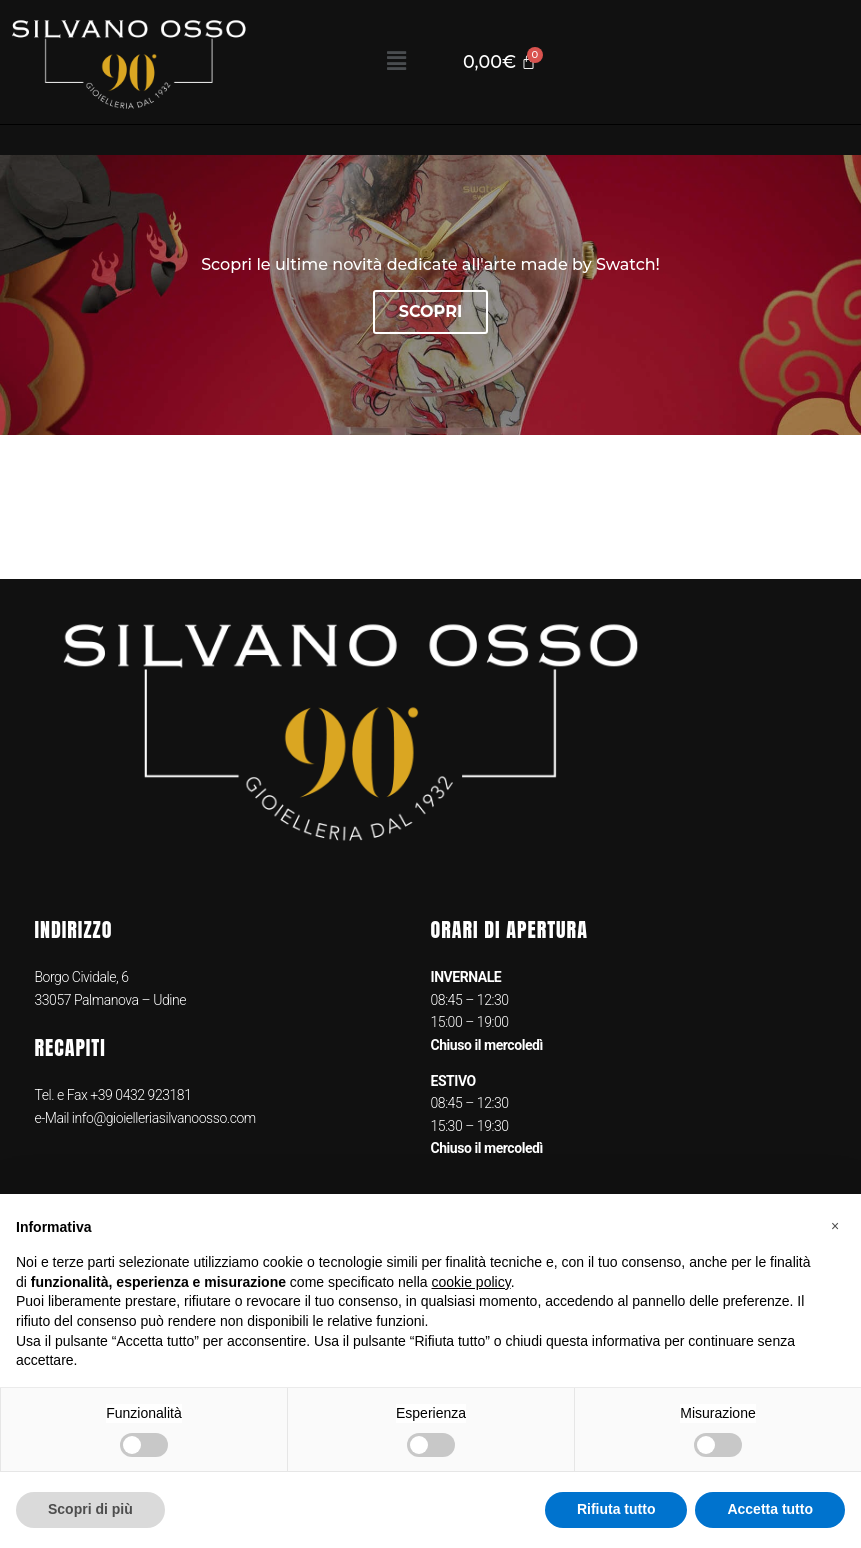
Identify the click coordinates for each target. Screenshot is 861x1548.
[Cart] (499, 62)
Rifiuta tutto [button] (616, 1509)
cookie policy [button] (471, 1282)
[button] (396, 62)
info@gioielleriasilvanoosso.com (162, 1118)
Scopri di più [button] (90, 1509)
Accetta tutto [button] (770, 1509)
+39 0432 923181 (140, 1095)
